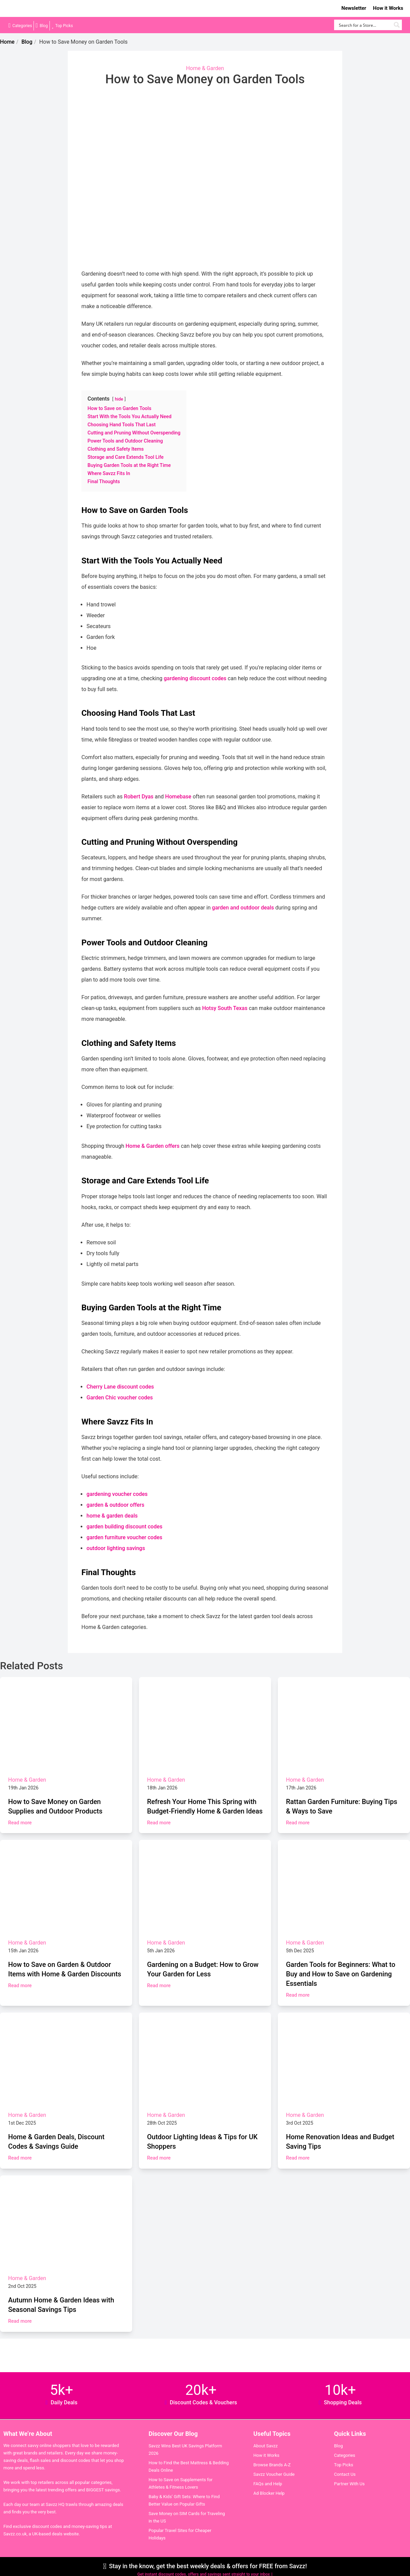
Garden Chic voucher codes (119, 1397)
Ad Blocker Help (269, 2493)
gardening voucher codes (116, 1494)
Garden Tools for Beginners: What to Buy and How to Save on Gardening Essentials (340, 1974)
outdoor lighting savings (115, 1548)
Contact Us (345, 2474)
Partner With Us (349, 2483)
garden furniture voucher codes (124, 1537)
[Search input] (364, 24)
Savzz (41, 8)
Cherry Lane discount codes (120, 1386)
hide (119, 399)
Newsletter (354, 8)
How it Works (388, 8)
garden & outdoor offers (115, 1505)
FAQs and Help (267, 2483)
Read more (20, 1823)
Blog (44, 25)
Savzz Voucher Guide (274, 2474)
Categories (22, 25)
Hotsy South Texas (224, 1008)
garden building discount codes (124, 1526)
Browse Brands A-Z (272, 2464)
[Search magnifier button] (396, 25)
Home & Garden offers (152, 1146)
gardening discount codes (195, 678)
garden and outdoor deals (243, 907)
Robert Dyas (138, 796)
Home (7, 42)
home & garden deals (112, 1515)
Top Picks (64, 25)
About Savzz (265, 2445)
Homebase (178, 796)
